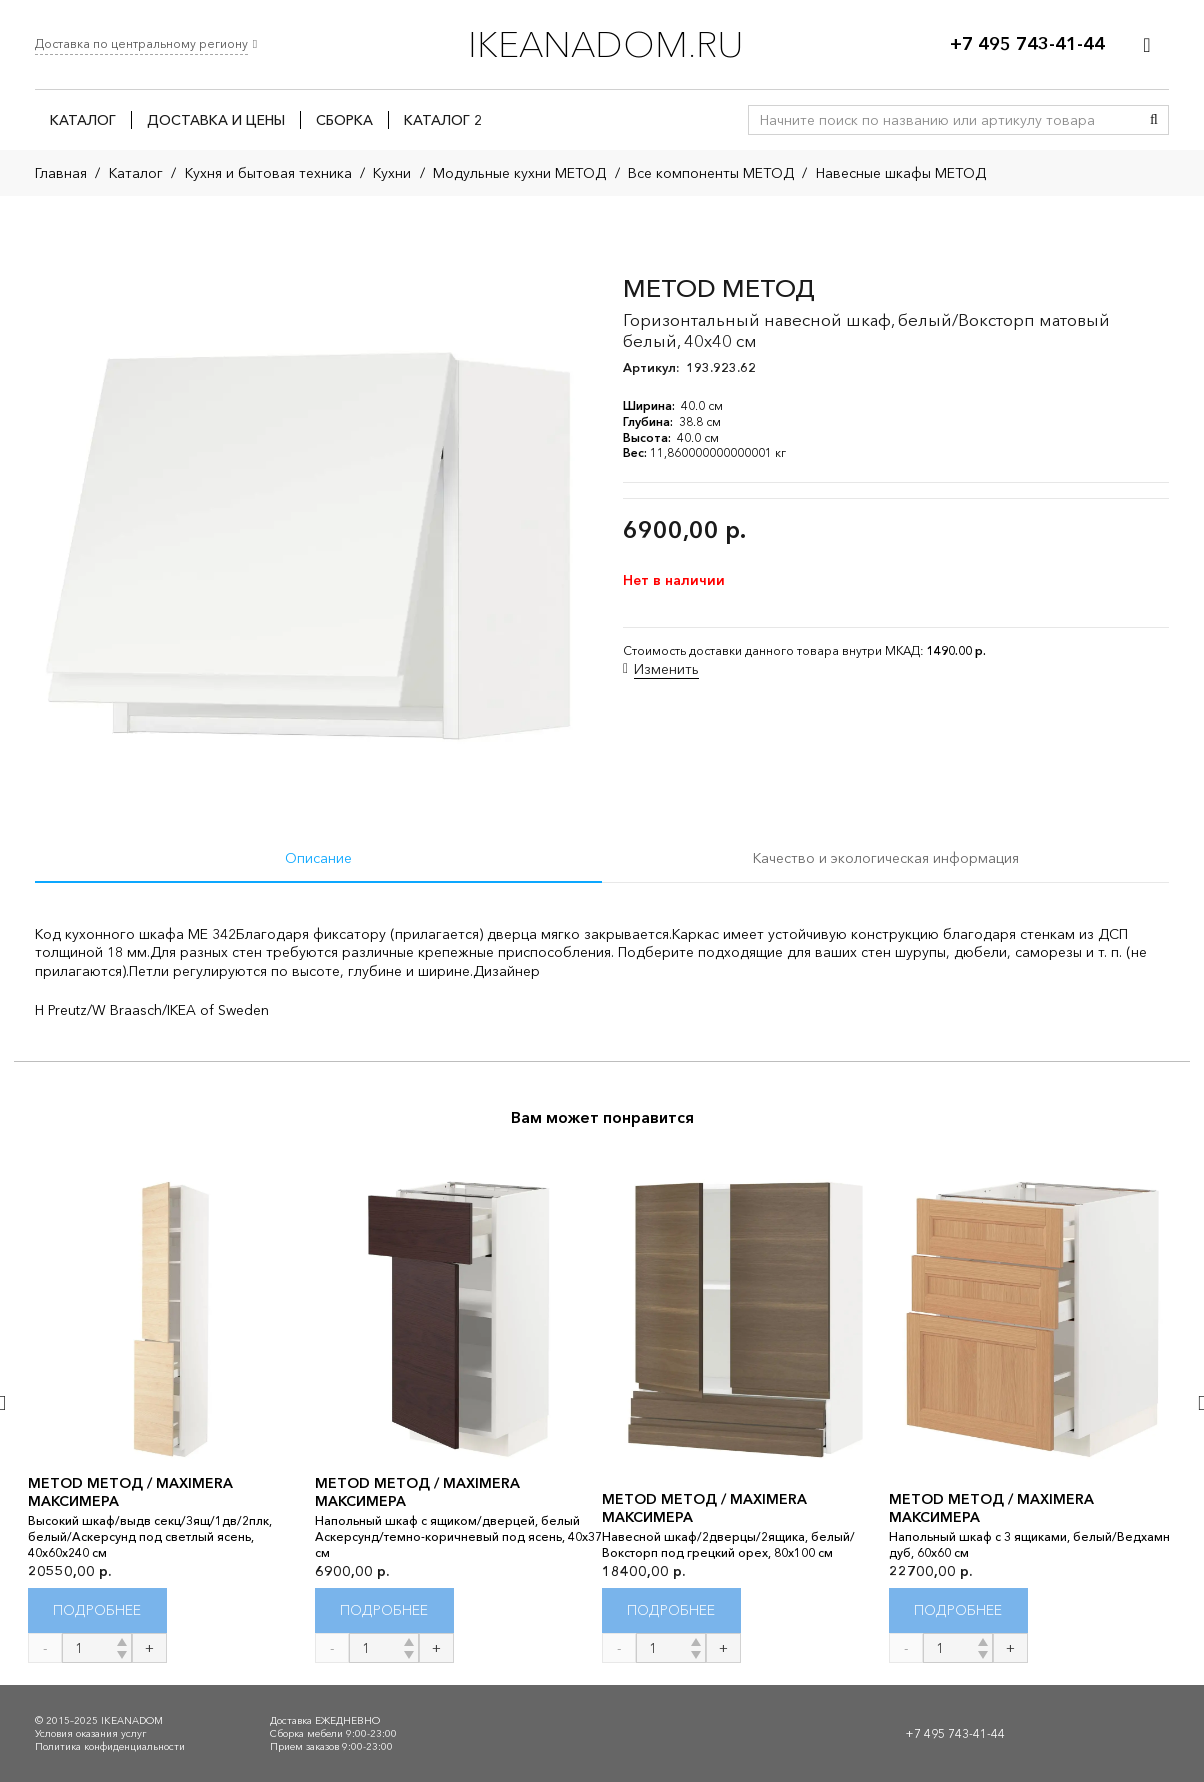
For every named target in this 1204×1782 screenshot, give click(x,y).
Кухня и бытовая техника (268, 173)
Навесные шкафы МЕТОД (901, 173)
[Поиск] (1154, 120)
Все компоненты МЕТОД (711, 173)
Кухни (392, 173)
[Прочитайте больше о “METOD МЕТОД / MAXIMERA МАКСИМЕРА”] (97, 1610)
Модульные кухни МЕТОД (519, 173)
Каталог (136, 173)
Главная (61, 173)
